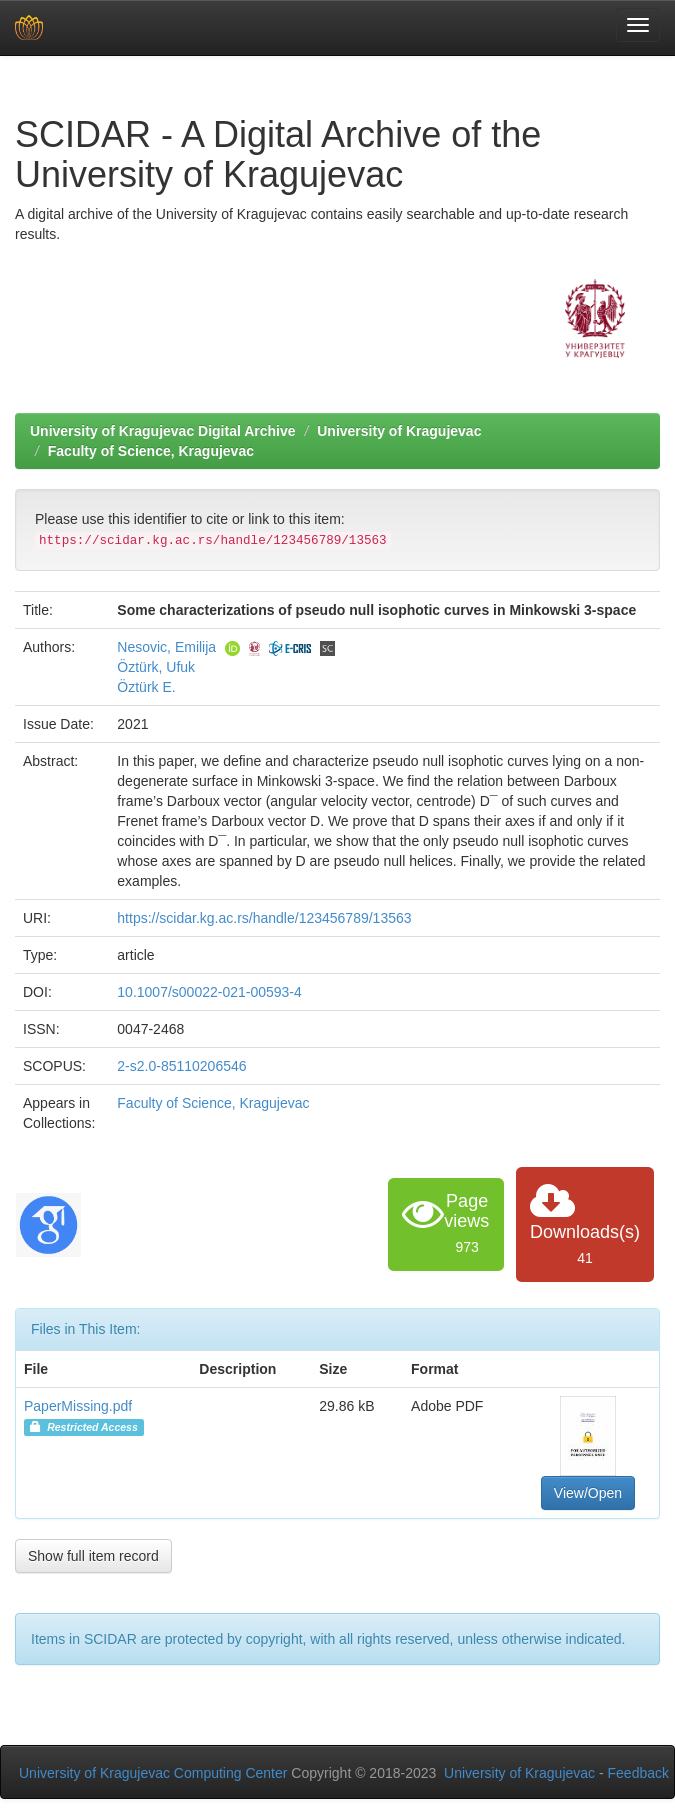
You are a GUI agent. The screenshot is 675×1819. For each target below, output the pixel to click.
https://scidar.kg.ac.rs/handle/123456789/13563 (264, 918)
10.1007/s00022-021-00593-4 (209, 992)
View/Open (588, 1493)
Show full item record (93, 1556)
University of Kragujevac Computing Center (153, 1773)
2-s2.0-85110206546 (181, 1066)
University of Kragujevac (399, 431)
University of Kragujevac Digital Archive (163, 431)
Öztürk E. (146, 687)
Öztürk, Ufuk (156, 667)
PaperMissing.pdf (78, 1406)
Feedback (638, 1773)
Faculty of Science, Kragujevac (151, 451)
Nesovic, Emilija (166, 647)
